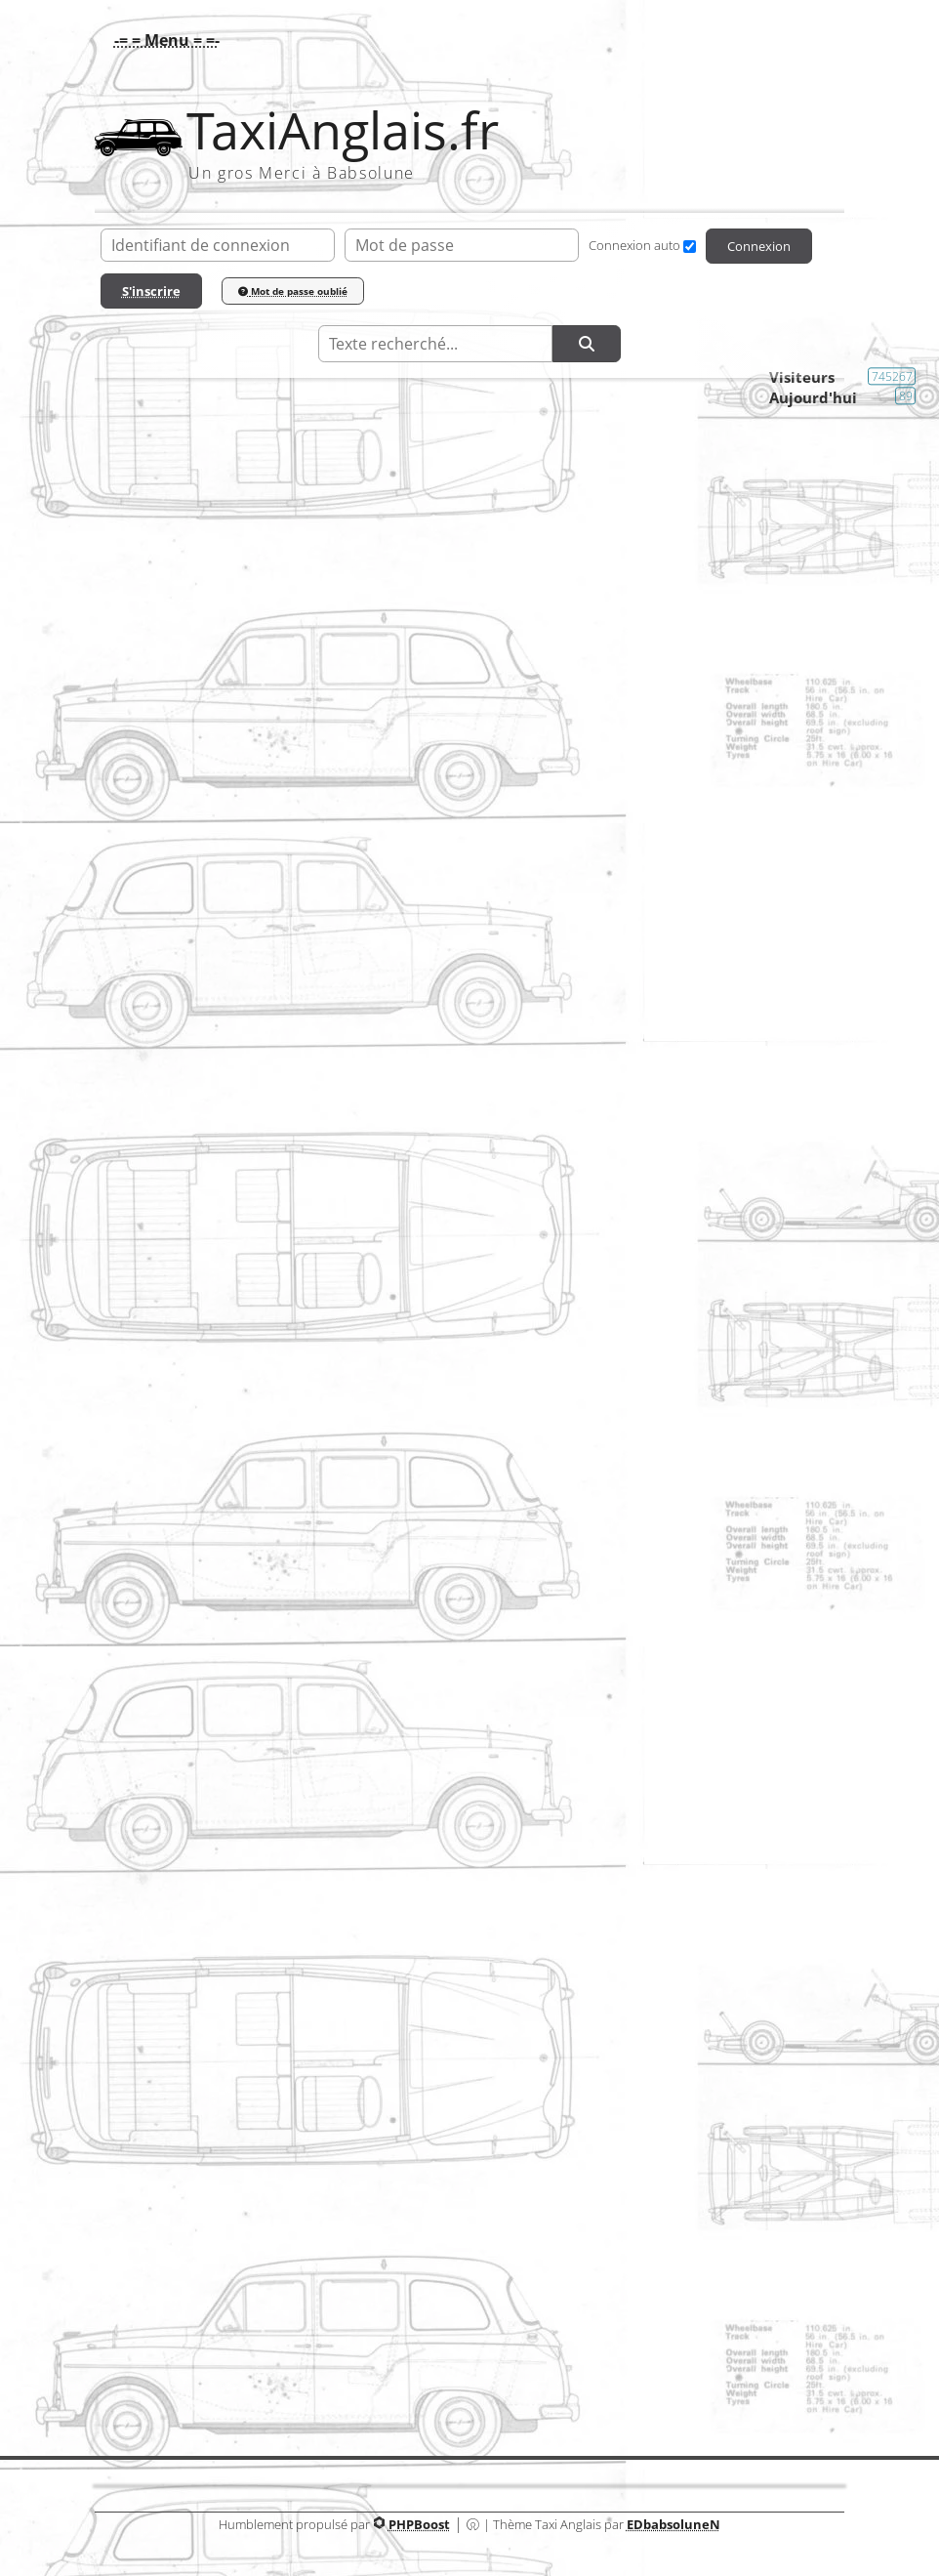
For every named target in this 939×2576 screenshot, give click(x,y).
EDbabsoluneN (673, 2524)
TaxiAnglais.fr (342, 130)
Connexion (759, 246)
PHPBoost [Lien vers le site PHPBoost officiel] (419, 2524)
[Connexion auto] (689, 246)
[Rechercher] (586, 343)
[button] (162, 40)
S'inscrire (151, 291)
